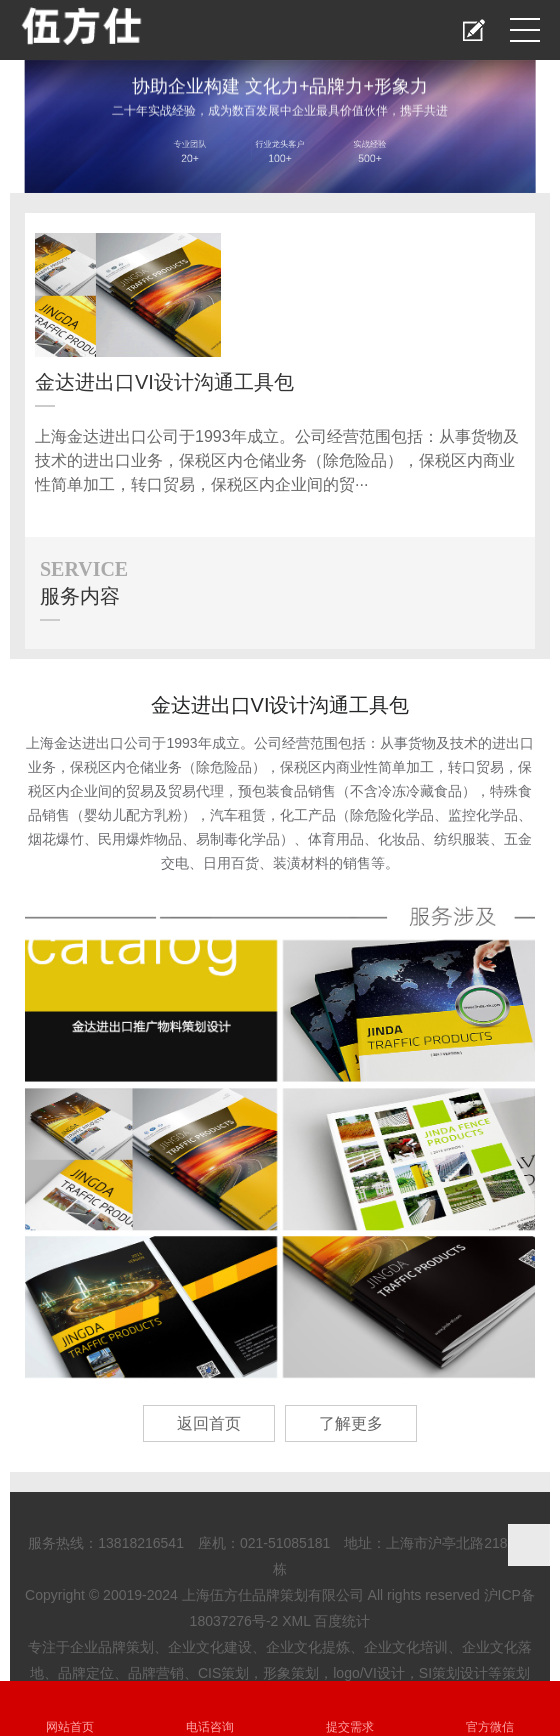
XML (296, 1621)
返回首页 (209, 1423)
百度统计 (342, 1621)
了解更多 (351, 1423)
